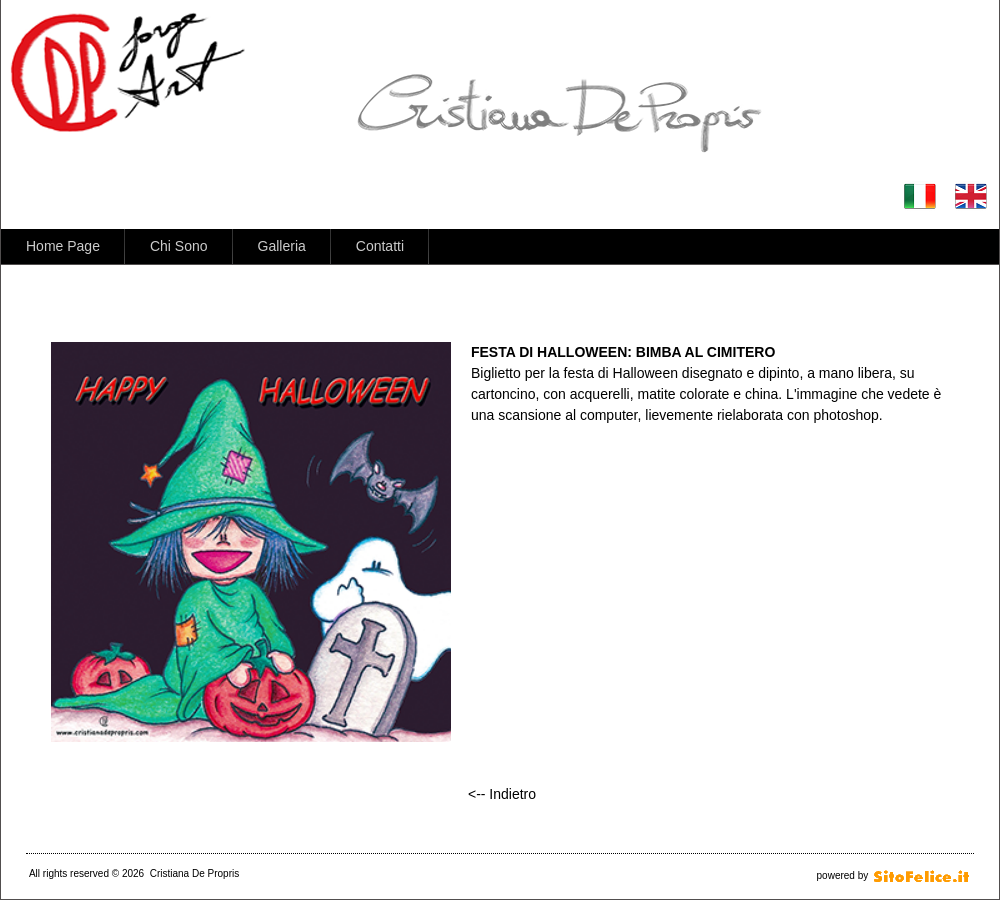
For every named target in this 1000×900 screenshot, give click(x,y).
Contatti (380, 246)
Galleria (282, 246)
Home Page (63, 246)
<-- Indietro (502, 794)
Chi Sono (179, 246)
